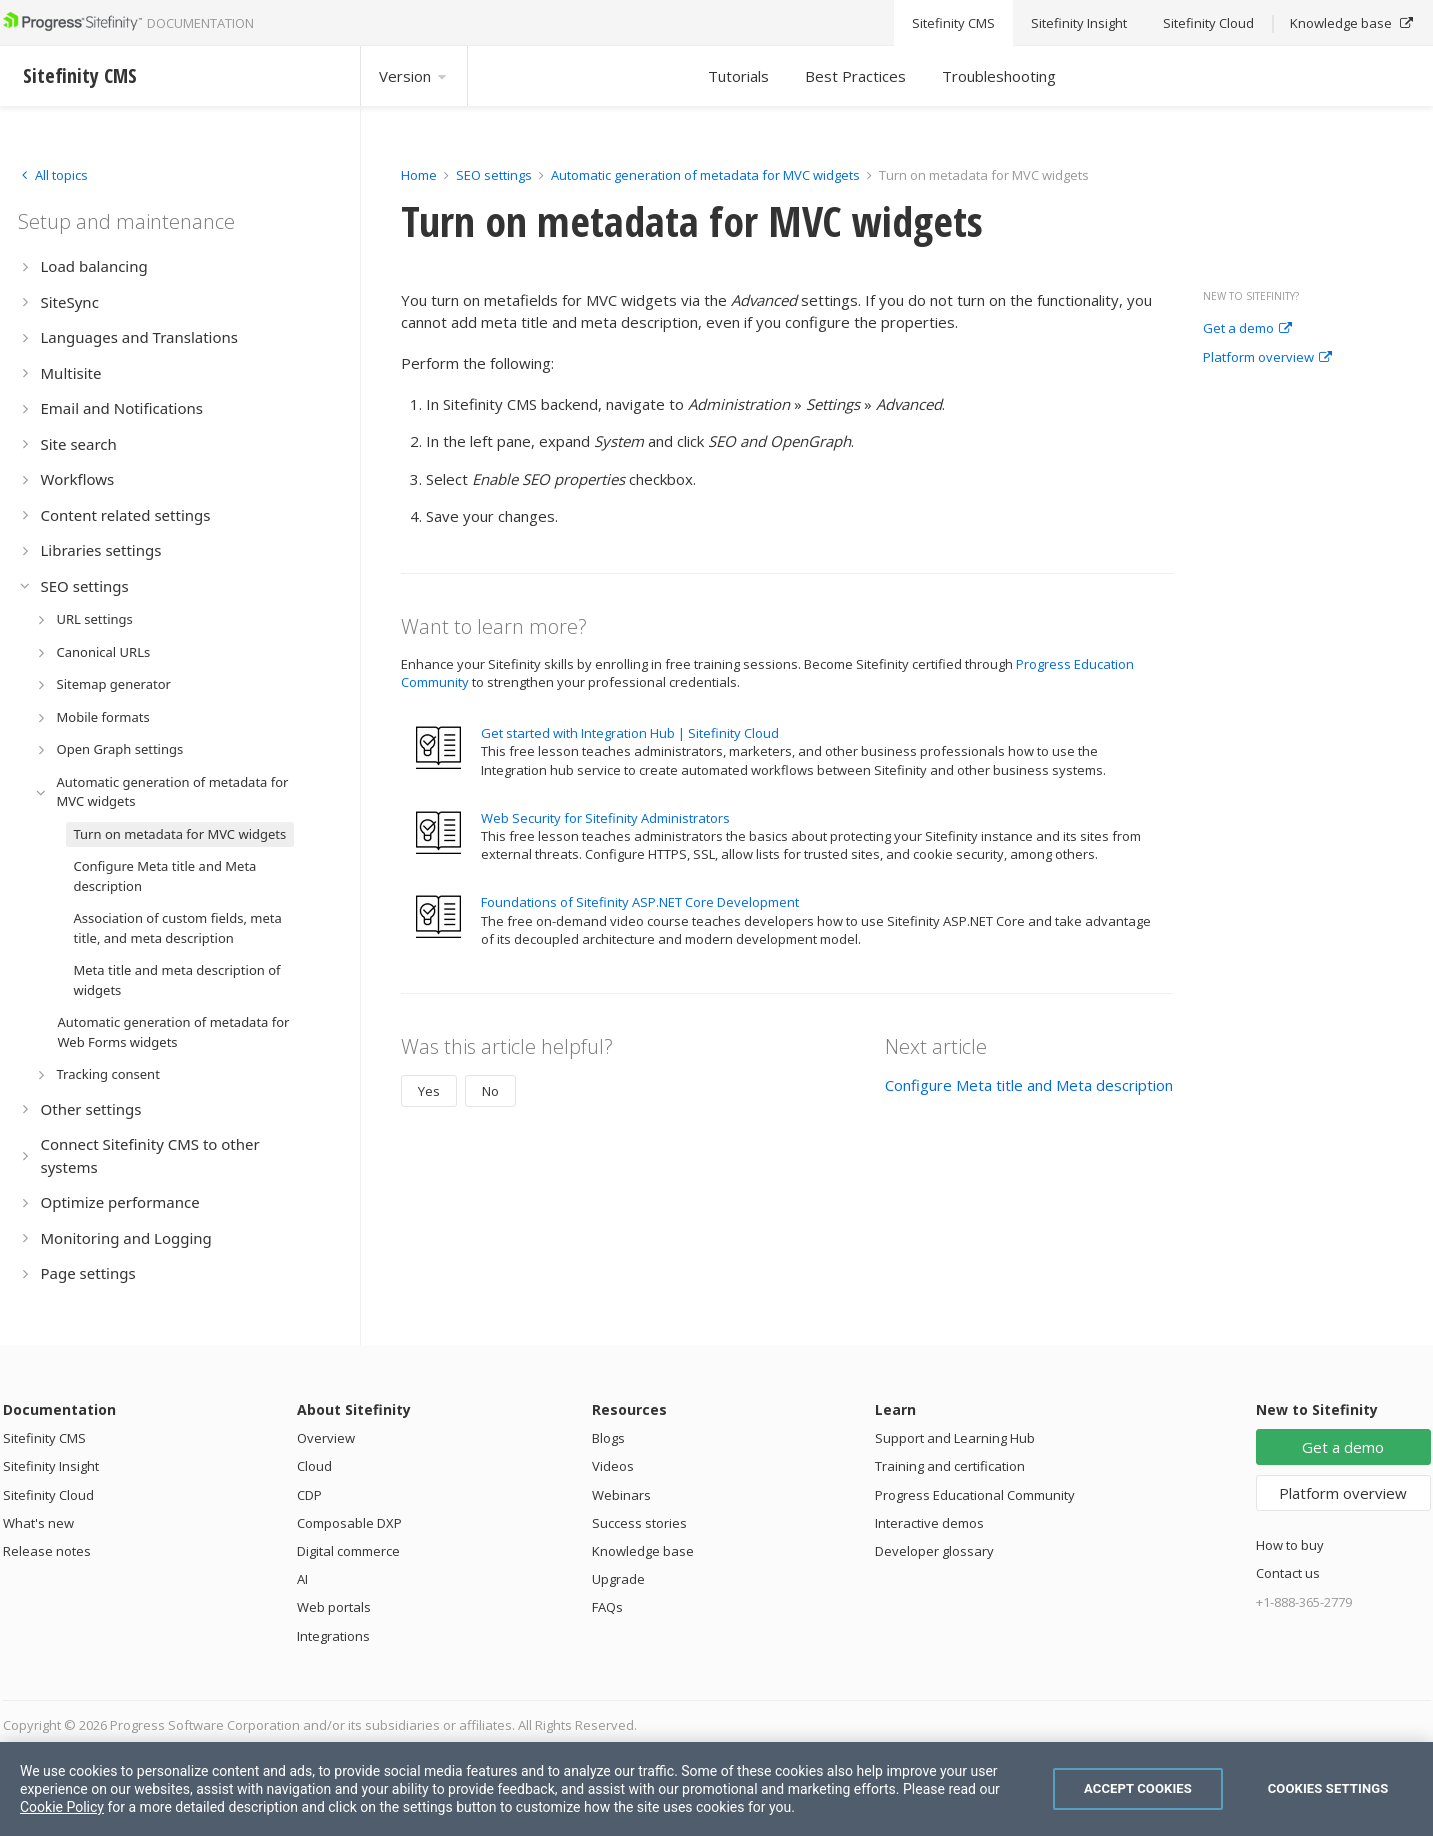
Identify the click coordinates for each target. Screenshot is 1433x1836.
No (490, 1091)
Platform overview (1267, 358)
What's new (38, 1523)
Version (414, 76)
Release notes (47, 1551)
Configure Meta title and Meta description (1029, 1085)
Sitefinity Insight (51, 1466)
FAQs (607, 1607)
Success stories (639, 1523)
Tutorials (738, 76)
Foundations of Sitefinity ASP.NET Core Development (640, 902)
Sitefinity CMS (44, 1438)
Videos (613, 1466)
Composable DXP (349, 1523)
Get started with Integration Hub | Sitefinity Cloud (630, 733)
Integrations (333, 1636)
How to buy (1290, 1545)
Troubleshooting (999, 76)
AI (302, 1579)
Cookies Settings (1328, 1788)
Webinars (621, 1495)
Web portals (334, 1607)
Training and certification (950, 1466)
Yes (429, 1091)
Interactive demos (929, 1523)
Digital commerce (348, 1551)
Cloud (314, 1466)
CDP (309, 1495)
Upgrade (618, 1579)
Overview (326, 1438)
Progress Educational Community (975, 1495)
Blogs (608, 1438)
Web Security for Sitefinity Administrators (605, 818)
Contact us (1288, 1573)
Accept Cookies (1138, 1788)
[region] (716, 1789)
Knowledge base (643, 1551)
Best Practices (855, 76)
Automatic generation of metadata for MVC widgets (705, 175)
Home (419, 175)
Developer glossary (934, 1551)
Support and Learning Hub (955, 1438)
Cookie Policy (62, 1807)
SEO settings (494, 175)
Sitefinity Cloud (48, 1495)
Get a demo (1247, 329)
